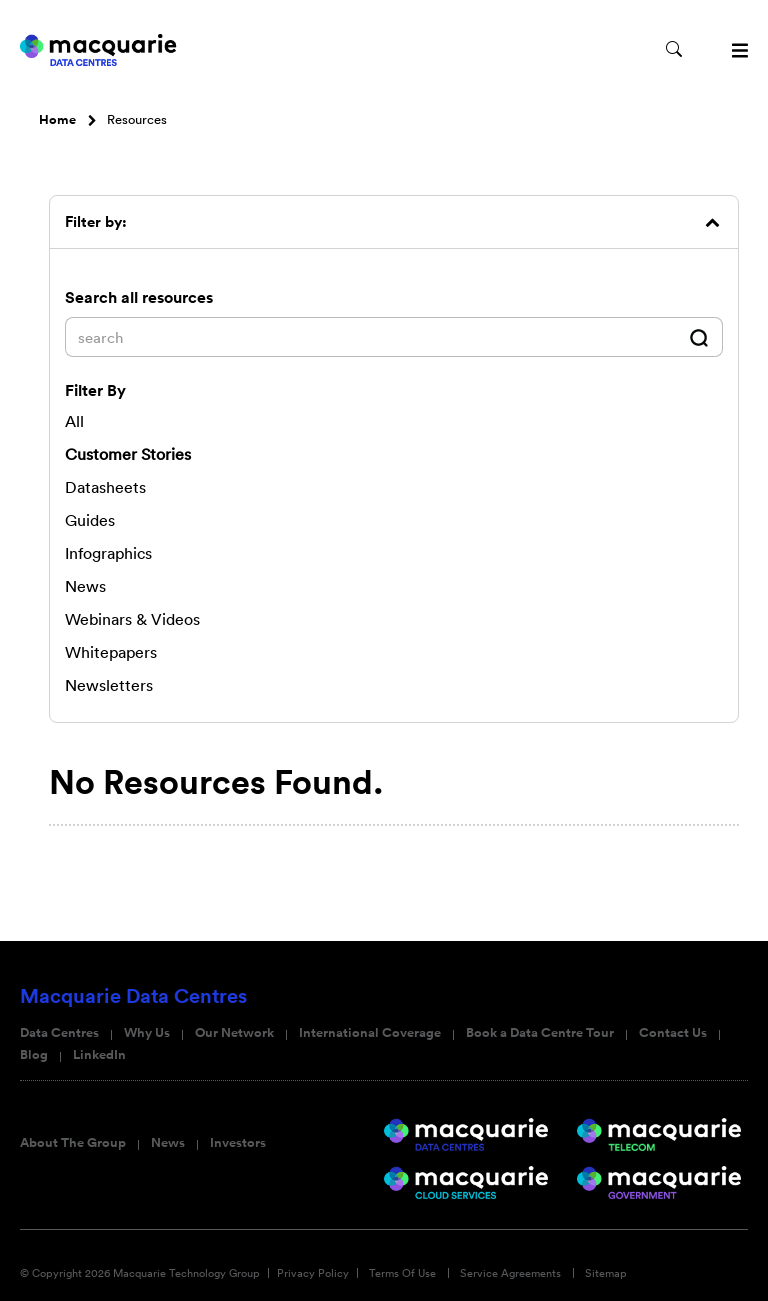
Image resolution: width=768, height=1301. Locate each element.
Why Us (147, 1033)
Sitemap (606, 1273)
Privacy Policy (313, 1273)
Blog (34, 1055)
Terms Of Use (402, 1273)
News (168, 1143)
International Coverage (370, 1033)
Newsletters (109, 685)
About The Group (73, 1143)
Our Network (234, 1033)
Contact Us (673, 1033)
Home (57, 120)
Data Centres (59, 1033)
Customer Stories (128, 454)
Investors (238, 1143)
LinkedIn (99, 1055)
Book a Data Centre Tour (540, 1033)
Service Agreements (510, 1273)
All (74, 421)
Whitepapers (111, 652)
